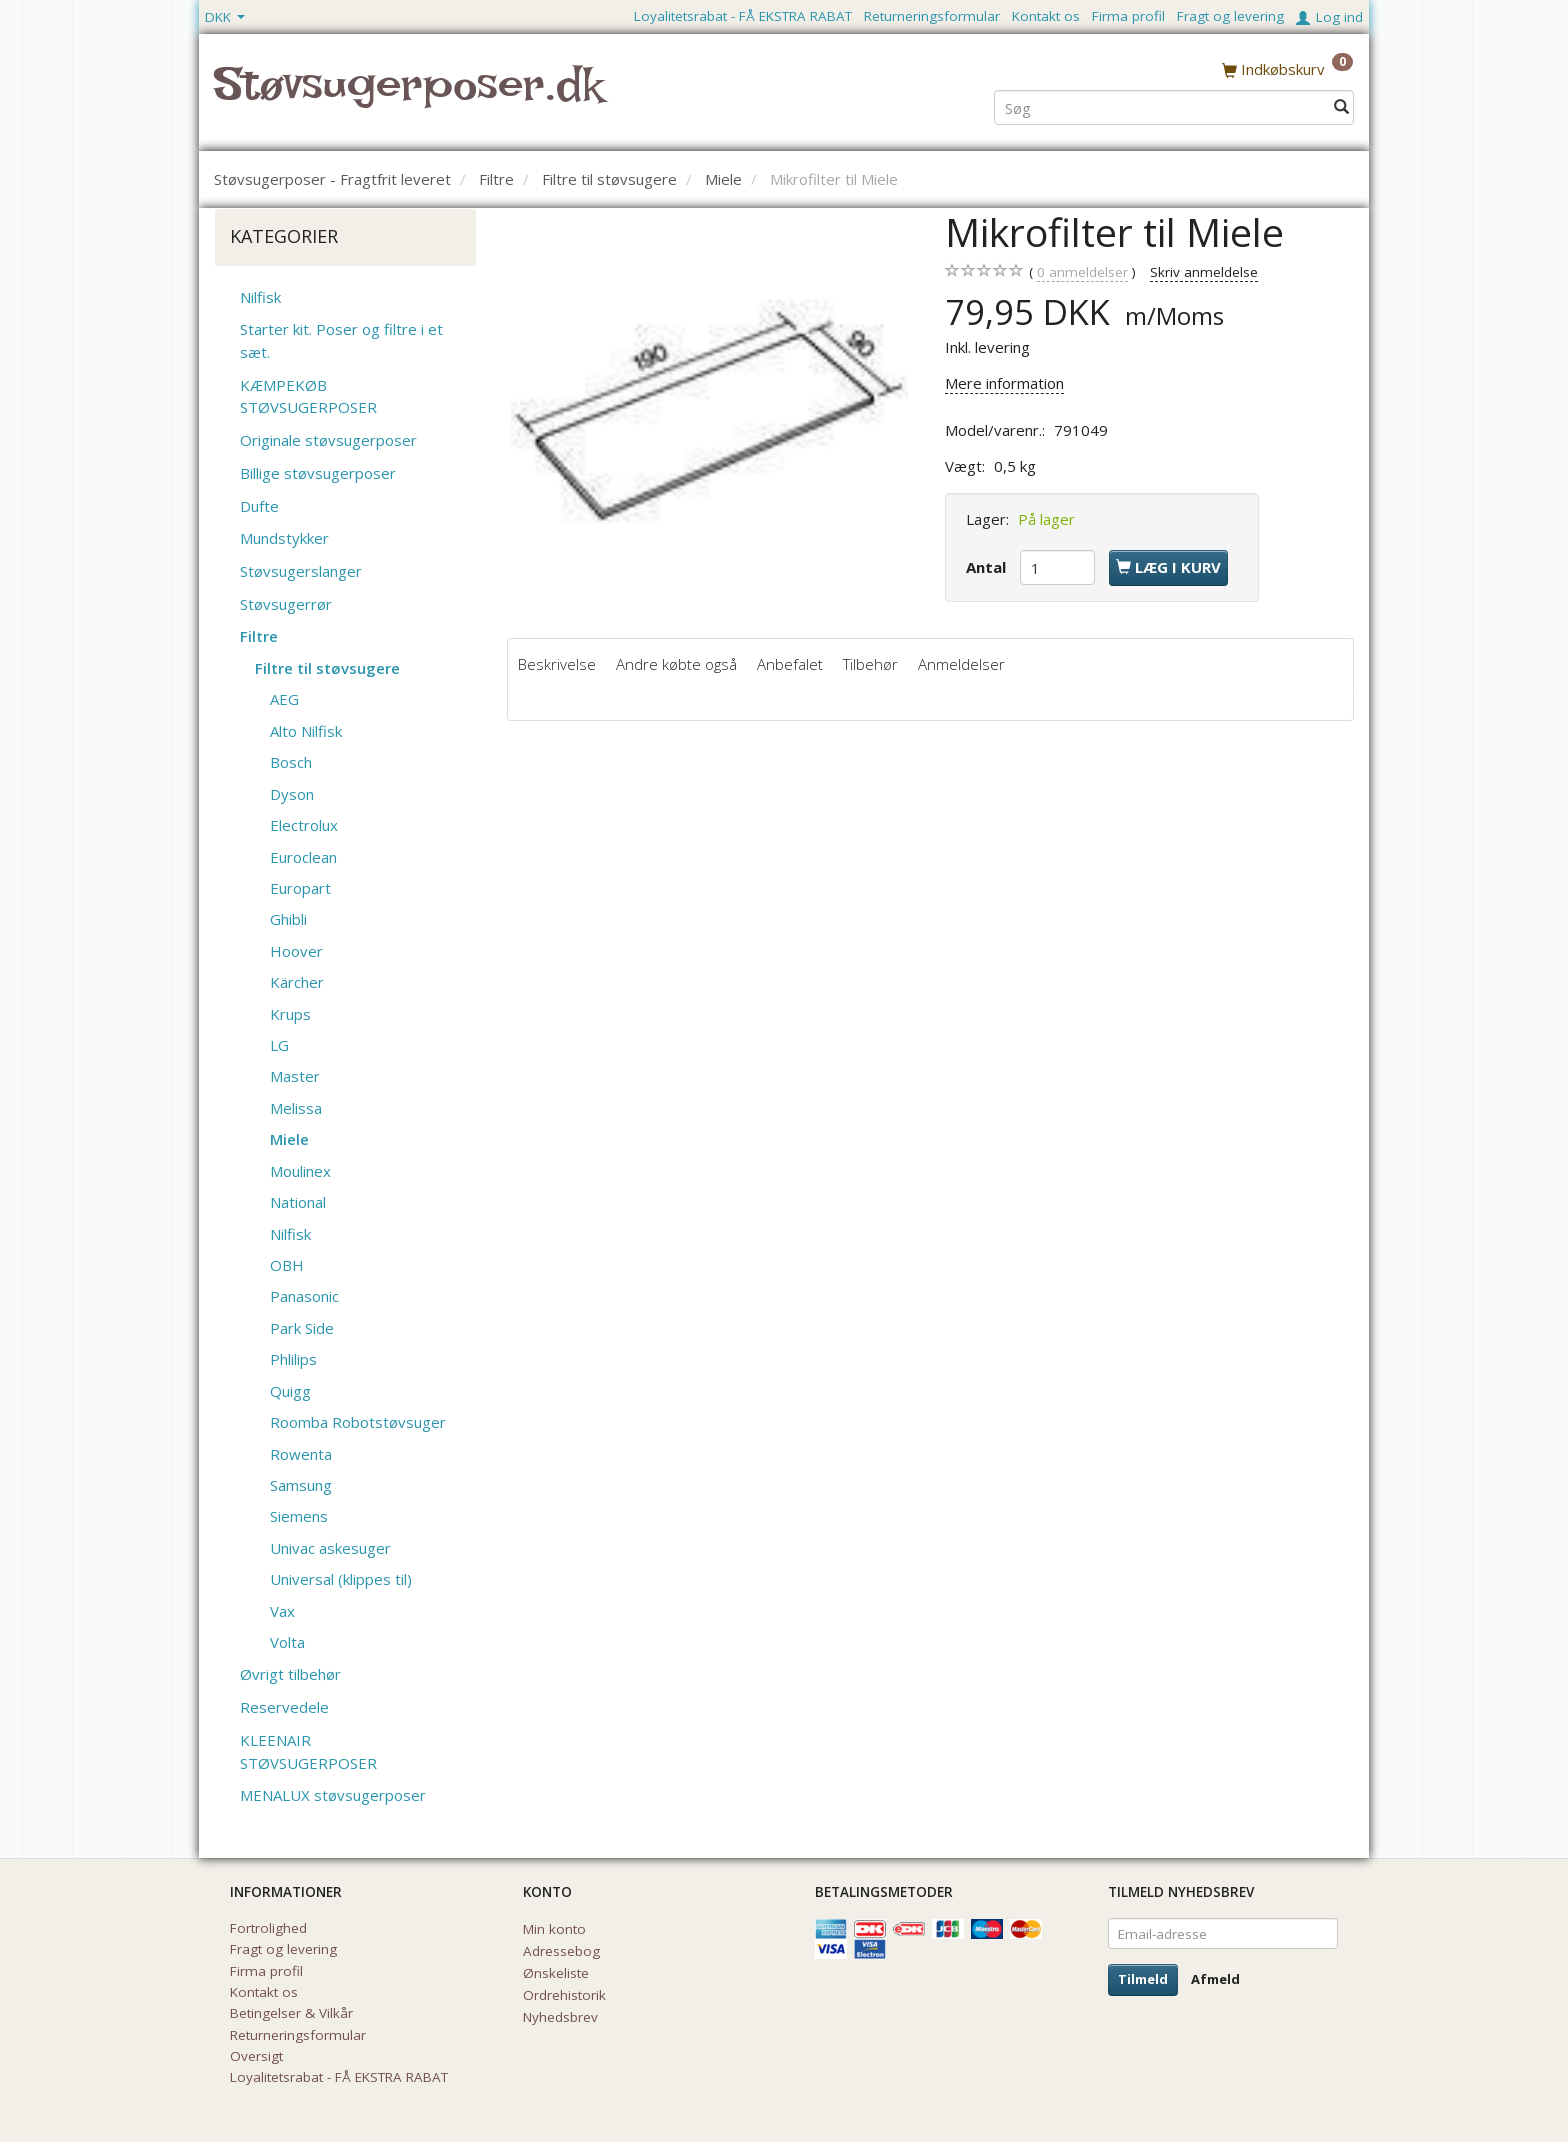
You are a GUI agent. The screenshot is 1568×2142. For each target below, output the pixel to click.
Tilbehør (870, 664)
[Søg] (1341, 106)
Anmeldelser (961, 664)
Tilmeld (1143, 1979)
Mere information (1004, 383)
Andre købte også (676, 664)
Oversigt (256, 2056)
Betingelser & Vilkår (291, 2013)
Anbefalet (790, 664)
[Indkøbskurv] (1287, 69)
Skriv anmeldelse (1204, 272)
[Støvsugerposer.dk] (408, 96)
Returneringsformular (932, 16)
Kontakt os (1046, 16)
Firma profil (1128, 16)
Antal (988, 567)
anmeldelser (1082, 272)
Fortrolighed (268, 1928)
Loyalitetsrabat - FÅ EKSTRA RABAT (743, 16)
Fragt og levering (1230, 16)
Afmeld (1215, 1979)
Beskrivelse (557, 664)
